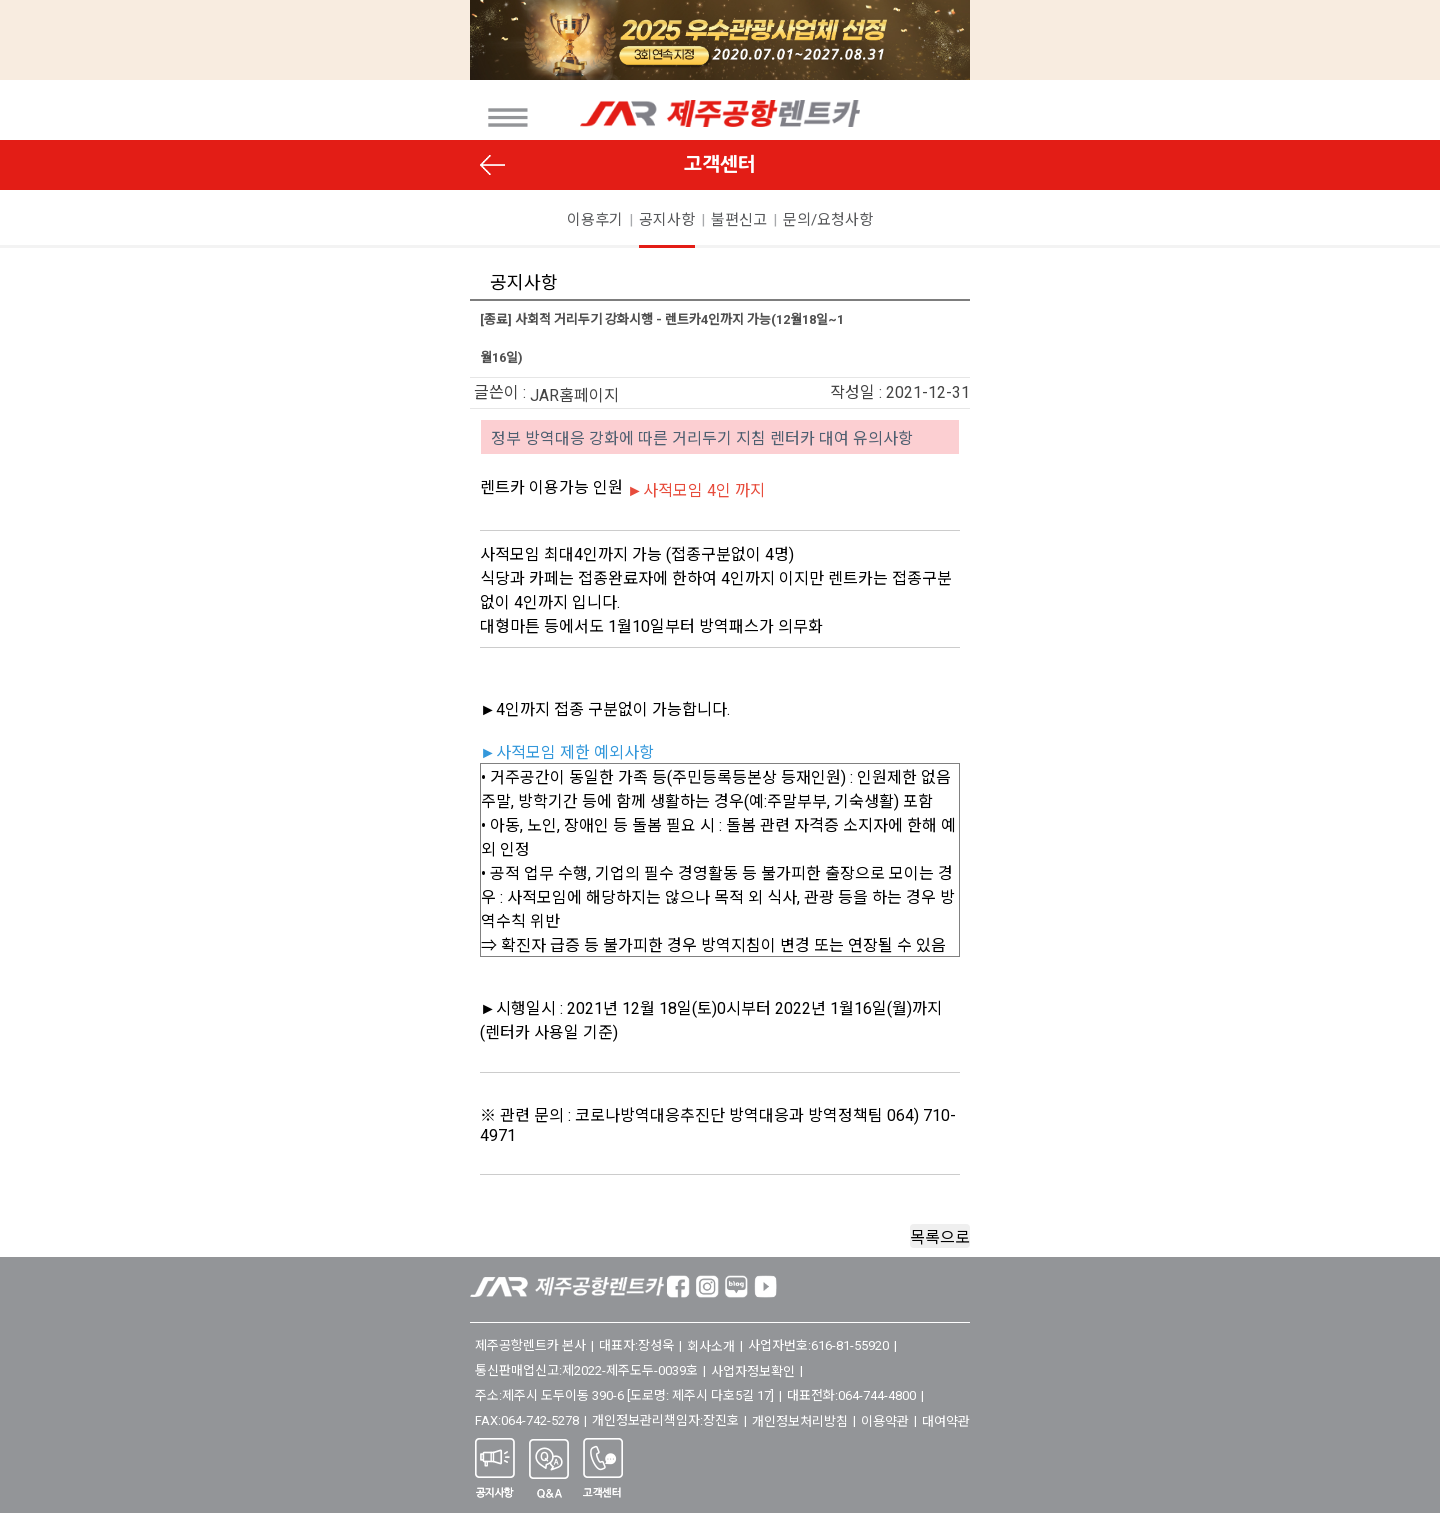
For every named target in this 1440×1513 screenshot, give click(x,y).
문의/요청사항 (828, 220)
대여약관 (946, 1421)
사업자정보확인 (753, 1371)
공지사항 (667, 220)
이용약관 (885, 1421)
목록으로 (940, 1237)
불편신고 (739, 220)
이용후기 (595, 220)
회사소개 (711, 1346)
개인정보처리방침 (800, 1421)
